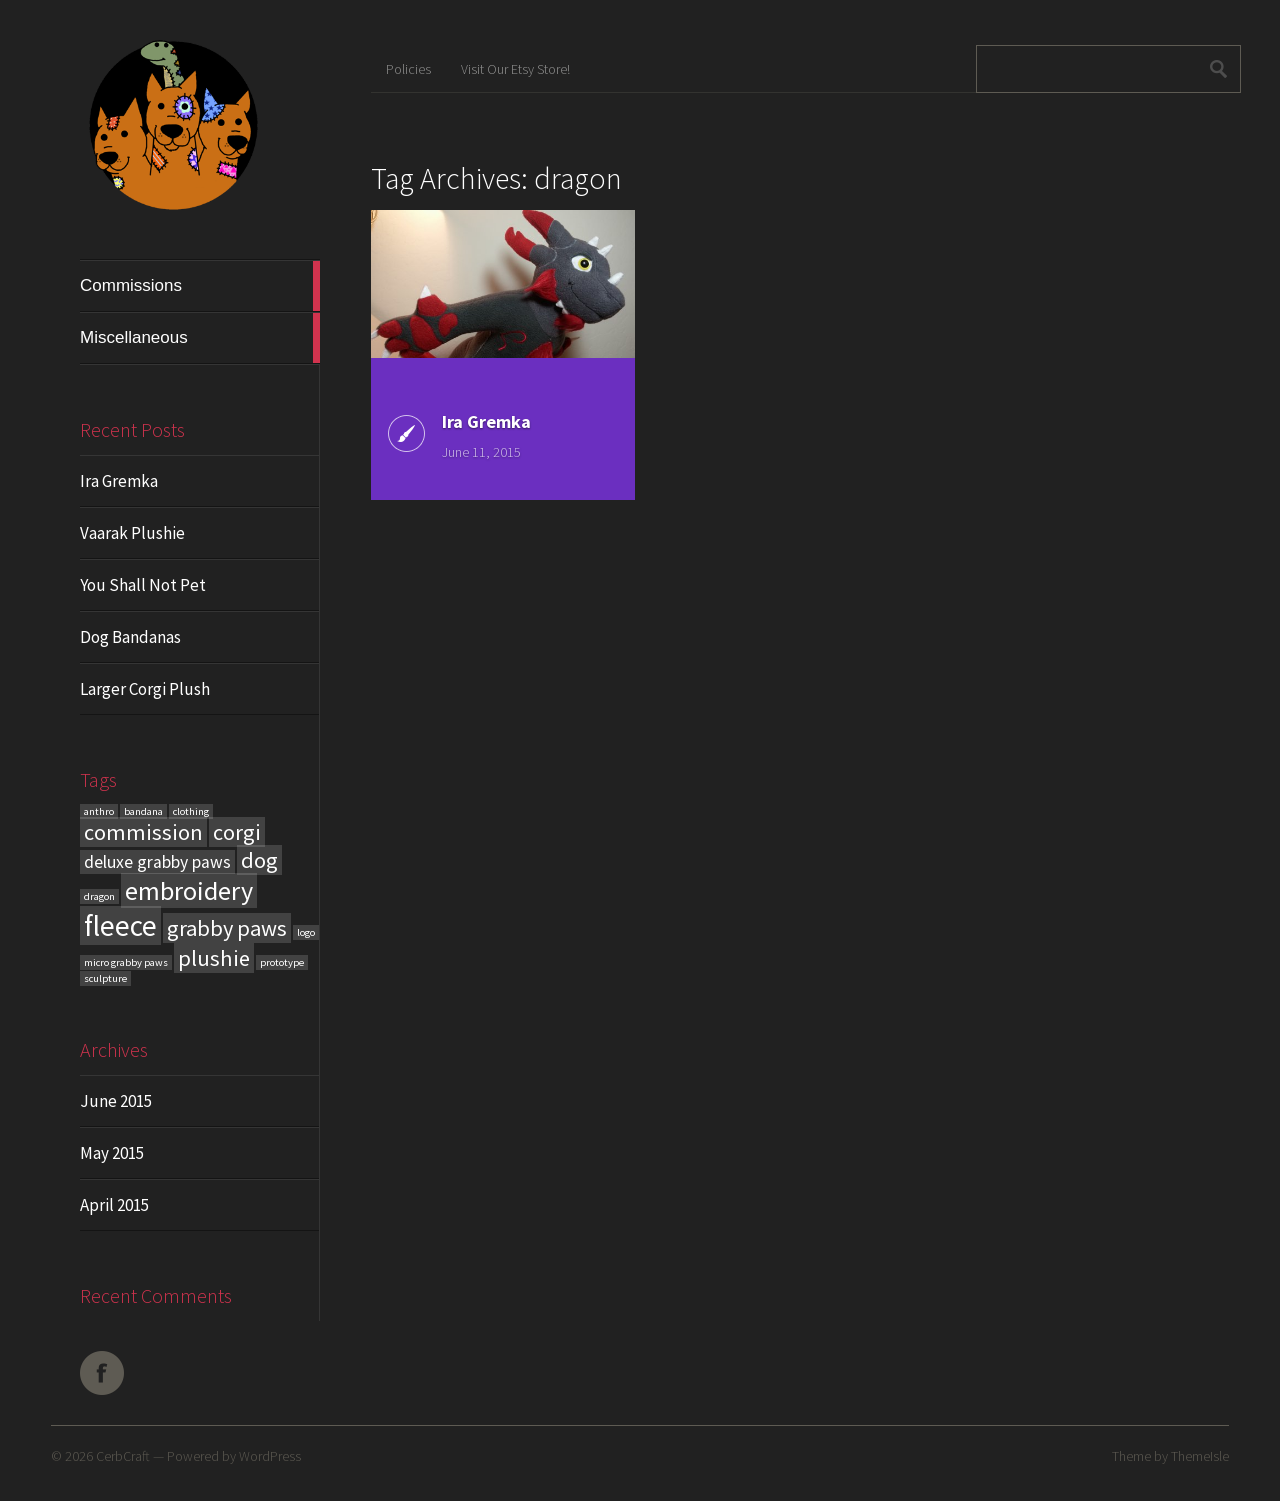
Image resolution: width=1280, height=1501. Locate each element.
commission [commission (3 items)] (143, 832)
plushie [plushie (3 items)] (214, 958)
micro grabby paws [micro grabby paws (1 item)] (126, 962)
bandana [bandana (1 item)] (143, 811)
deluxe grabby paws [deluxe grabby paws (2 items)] (157, 862)
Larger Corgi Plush (145, 689)
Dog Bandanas (130, 637)
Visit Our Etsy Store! (515, 69)
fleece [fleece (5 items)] (120, 925)
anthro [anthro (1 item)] (99, 811)
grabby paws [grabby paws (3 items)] (227, 928)
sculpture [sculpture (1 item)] (105, 978)
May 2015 (112, 1153)
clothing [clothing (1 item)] (191, 811)
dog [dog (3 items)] (259, 860)
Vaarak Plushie (132, 533)
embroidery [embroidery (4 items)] (189, 890)
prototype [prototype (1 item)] (282, 962)
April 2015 (114, 1205)
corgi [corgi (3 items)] (237, 832)
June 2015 (116, 1101)
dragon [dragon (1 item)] (99, 896)
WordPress (270, 1456)
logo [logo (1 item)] (306, 932)
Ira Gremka (119, 481)
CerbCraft (123, 1456)
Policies (408, 69)
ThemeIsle (1200, 1456)
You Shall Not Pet (143, 585)
